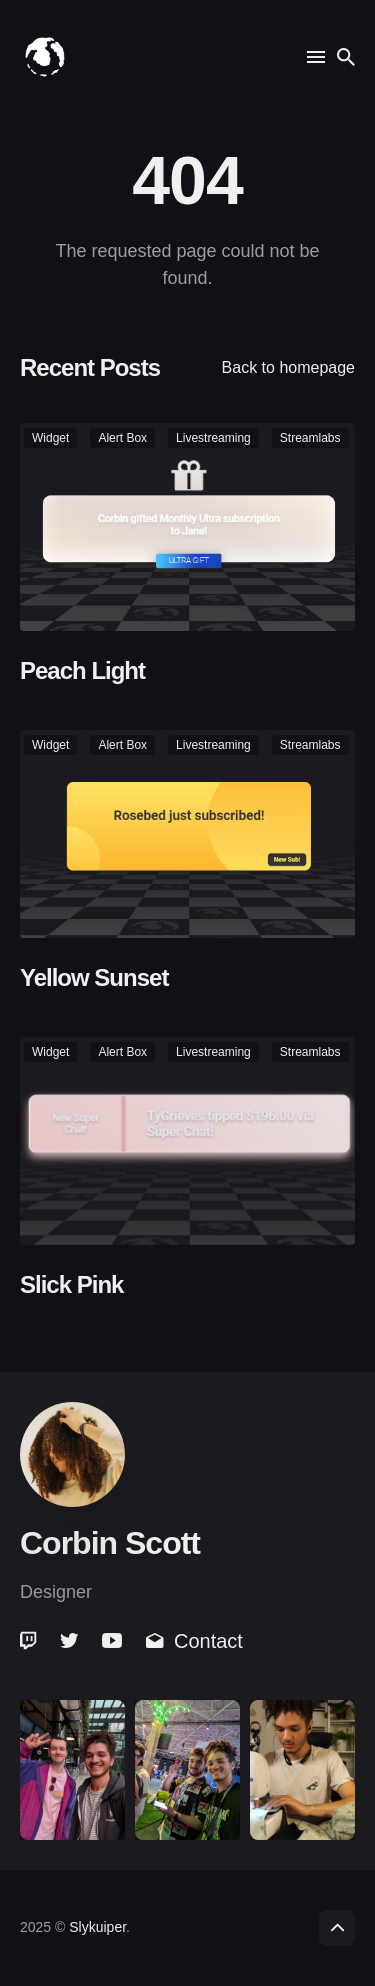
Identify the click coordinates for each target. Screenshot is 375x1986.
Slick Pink (71, 1284)
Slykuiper (97, 1927)
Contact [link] (194, 1641)
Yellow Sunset (94, 977)
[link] (30, 1641)
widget (50, 438)
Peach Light (82, 670)
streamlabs (310, 438)
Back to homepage (288, 367)
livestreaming (213, 438)
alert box (122, 438)
